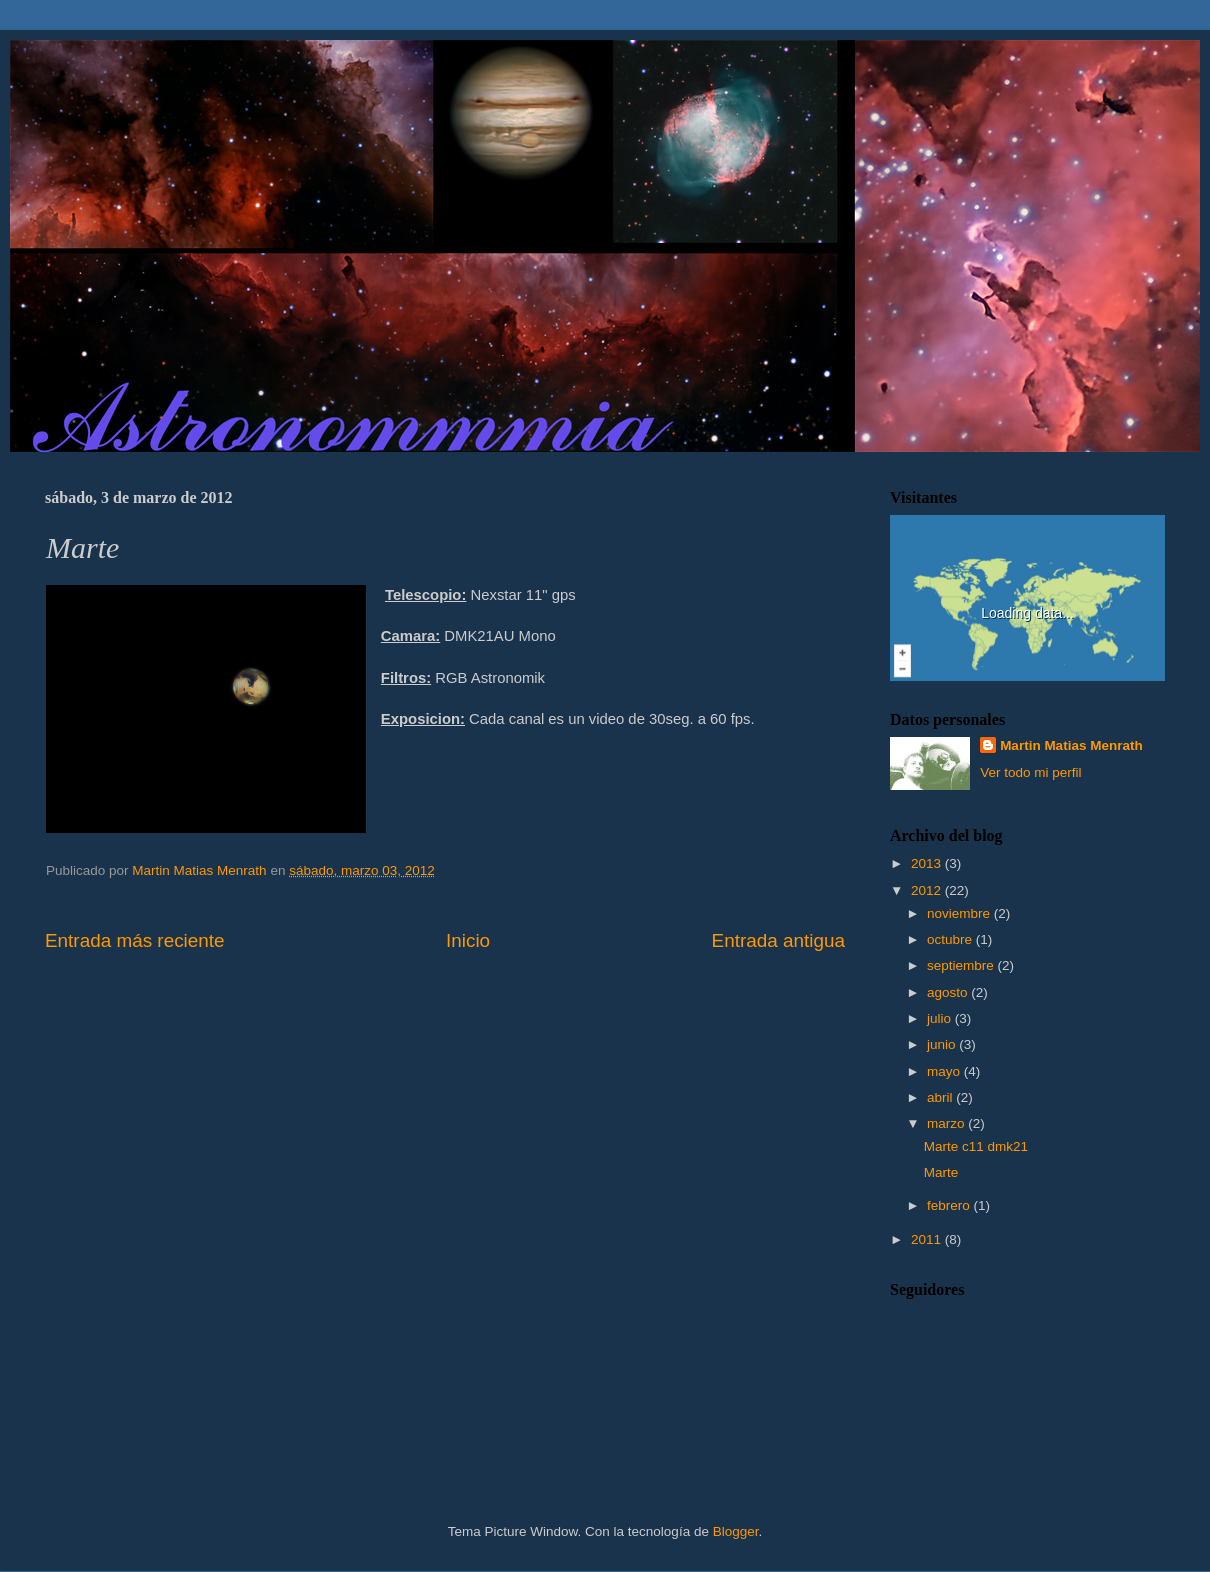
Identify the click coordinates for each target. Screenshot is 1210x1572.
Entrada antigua (778, 940)
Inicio (468, 940)
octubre (951, 939)
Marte (941, 1172)
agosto (949, 992)
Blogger (736, 1531)
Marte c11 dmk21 (976, 1146)
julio (941, 1018)
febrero (950, 1205)
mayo (945, 1071)
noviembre (960, 913)
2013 (928, 863)
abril (941, 1097)
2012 (928, 890)
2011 (928, 1239)
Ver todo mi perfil (1030, 772)
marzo (947, 1123)
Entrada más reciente (135, 940)
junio (943, 1044)
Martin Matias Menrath (1071, 745)
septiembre (962, 965)
